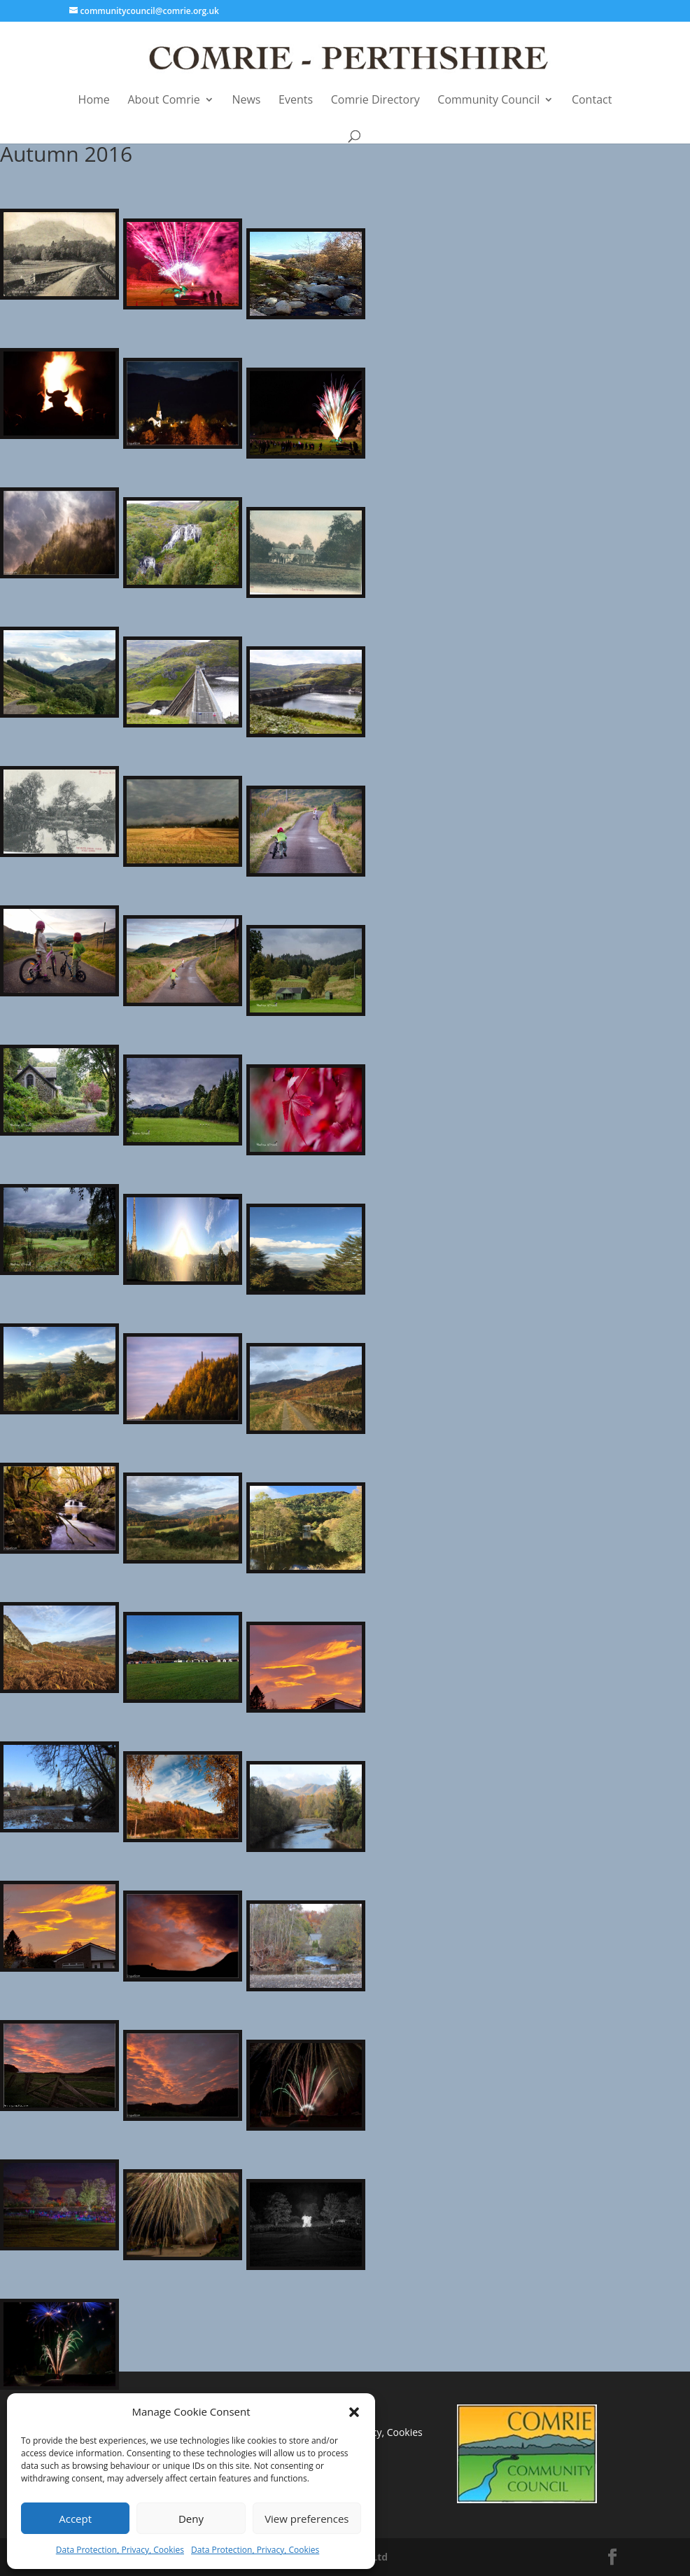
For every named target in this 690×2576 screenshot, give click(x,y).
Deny (191, 2519)
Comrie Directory (375, 100)
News (246, 100)
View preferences (306, 2519)
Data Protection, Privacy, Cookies (120, 2550)
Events (296, 100)
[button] (354, 2412)
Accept (75, 2519)
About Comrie (163, 100)
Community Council (488, 100)
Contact (592, 100)
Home (94, 100)
